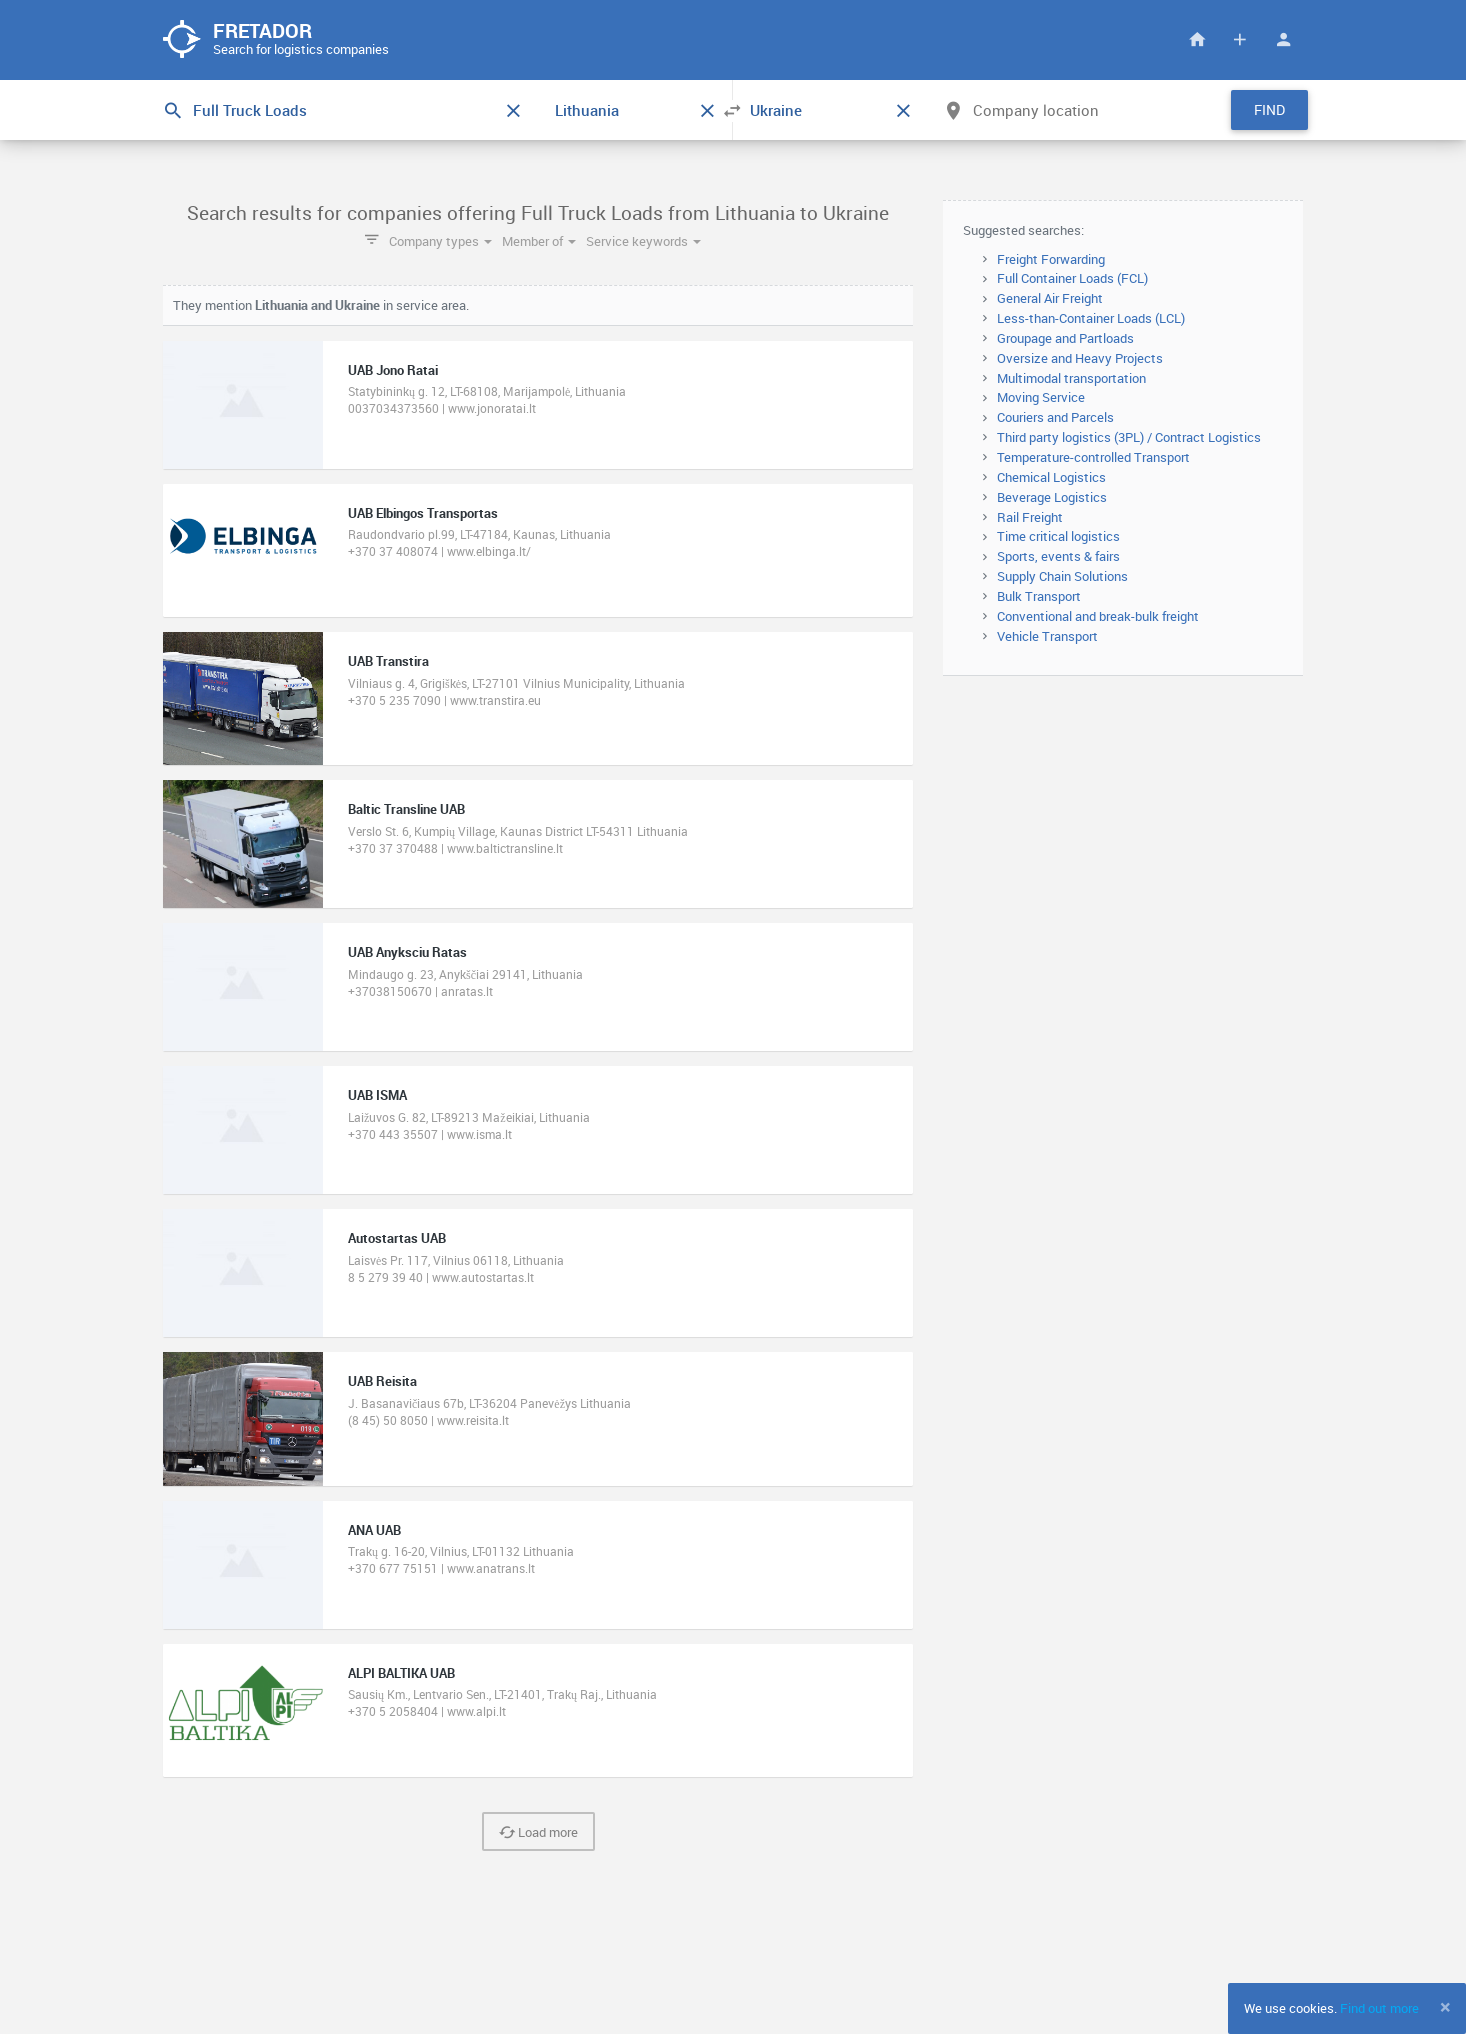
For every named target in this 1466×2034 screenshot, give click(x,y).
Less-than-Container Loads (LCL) (1091, 318)
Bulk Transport (1039, 596)
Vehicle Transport (1047, 636)
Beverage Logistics (1052, 497)
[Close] (1445, 2007)
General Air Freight (1050, 298)
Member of (539, 241)
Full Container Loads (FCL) (1072, 278)
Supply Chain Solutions (1062, 576)
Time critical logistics (1058, 536)
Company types (440, 241)
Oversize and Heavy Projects (1080, 358)
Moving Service (1041, 397)
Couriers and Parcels (1055, 417)
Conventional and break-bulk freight (1098, 616)
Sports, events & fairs (1058, 556)
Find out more (1379, 2008)
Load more (538, 1832)
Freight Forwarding (1051, 259)
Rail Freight (1030, 517)
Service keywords (643, 241)
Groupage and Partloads (1065, 338)
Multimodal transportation (1071, 378)
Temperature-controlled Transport (1093, 457)
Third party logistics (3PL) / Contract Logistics (1129, 437)
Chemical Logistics (1051, 477)
